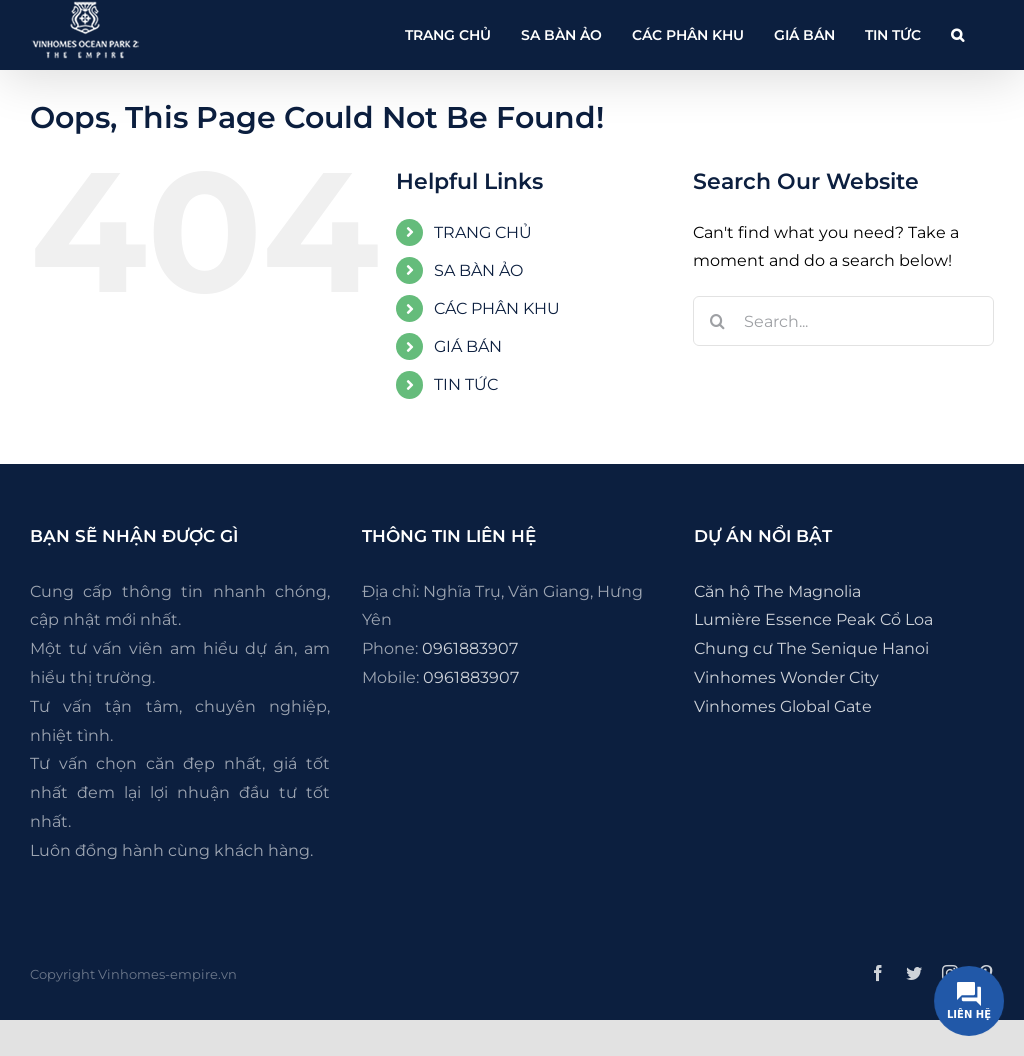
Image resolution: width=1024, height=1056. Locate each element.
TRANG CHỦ (483, 232)
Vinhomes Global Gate (783, 706)
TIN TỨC (466, 384)
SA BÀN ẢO (478, 270)
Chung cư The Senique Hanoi (811, 648)
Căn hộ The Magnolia (777, 591)
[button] (957, 35)
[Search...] (843, 321)
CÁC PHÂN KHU (497, 308)
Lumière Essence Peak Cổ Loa (813, 619)
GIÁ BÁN (468, 346)
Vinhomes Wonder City (786, 677)
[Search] (718, 321)
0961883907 (470, 648)
